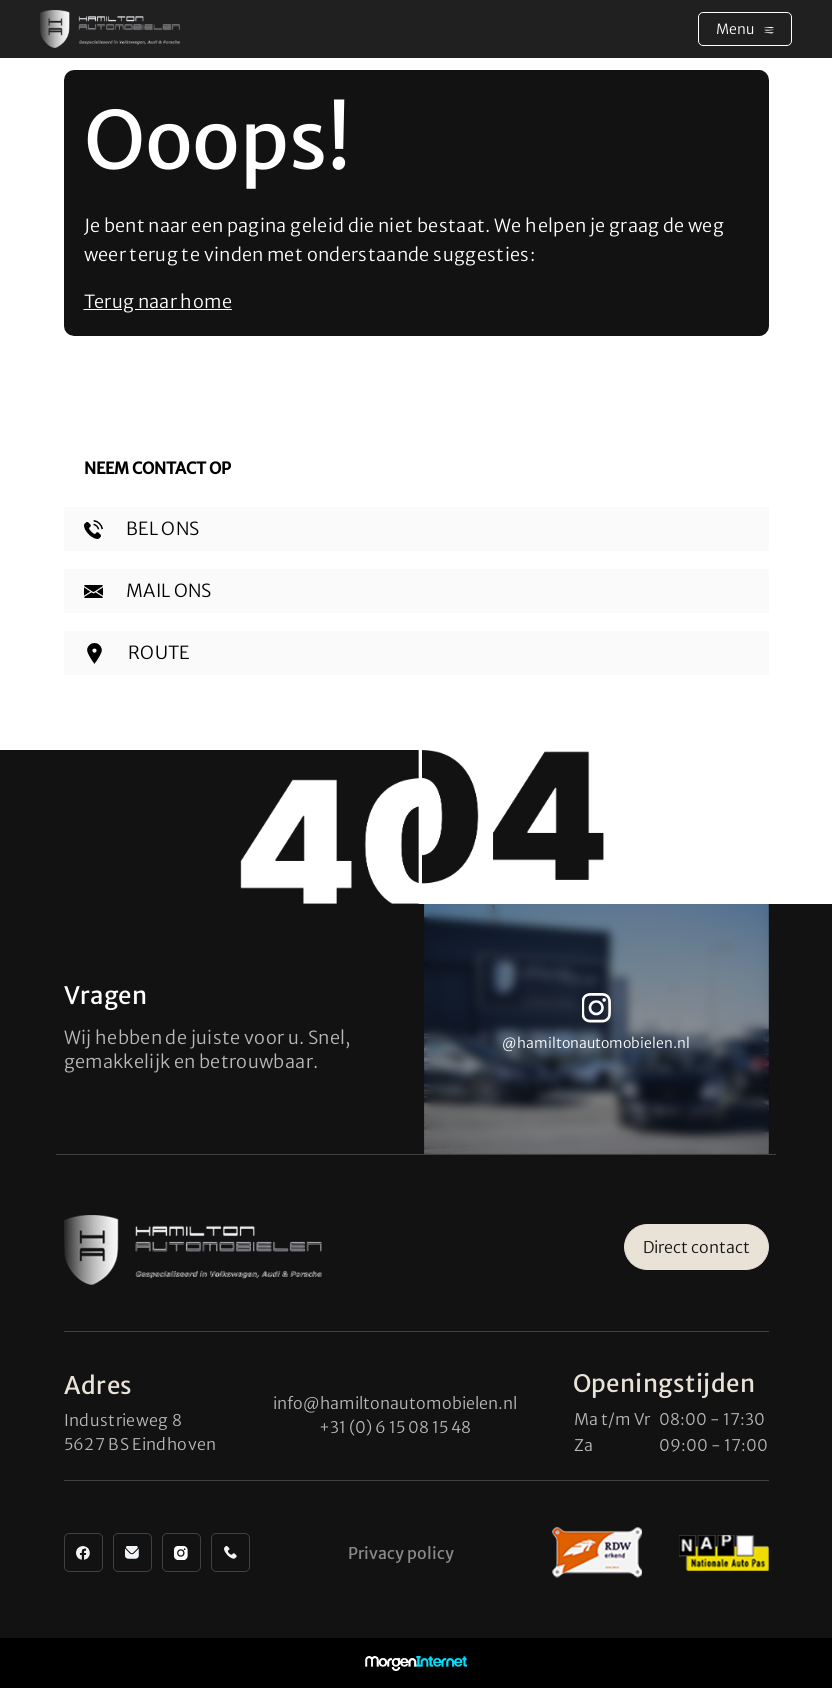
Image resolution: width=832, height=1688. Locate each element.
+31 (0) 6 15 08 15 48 (395, 1427)
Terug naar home (158, 301)
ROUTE (137, 652)
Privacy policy (401, 1553)
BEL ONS (142, 528)
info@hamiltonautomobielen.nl (395, 1403)
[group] (596, 1029)
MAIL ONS (148, 590)
